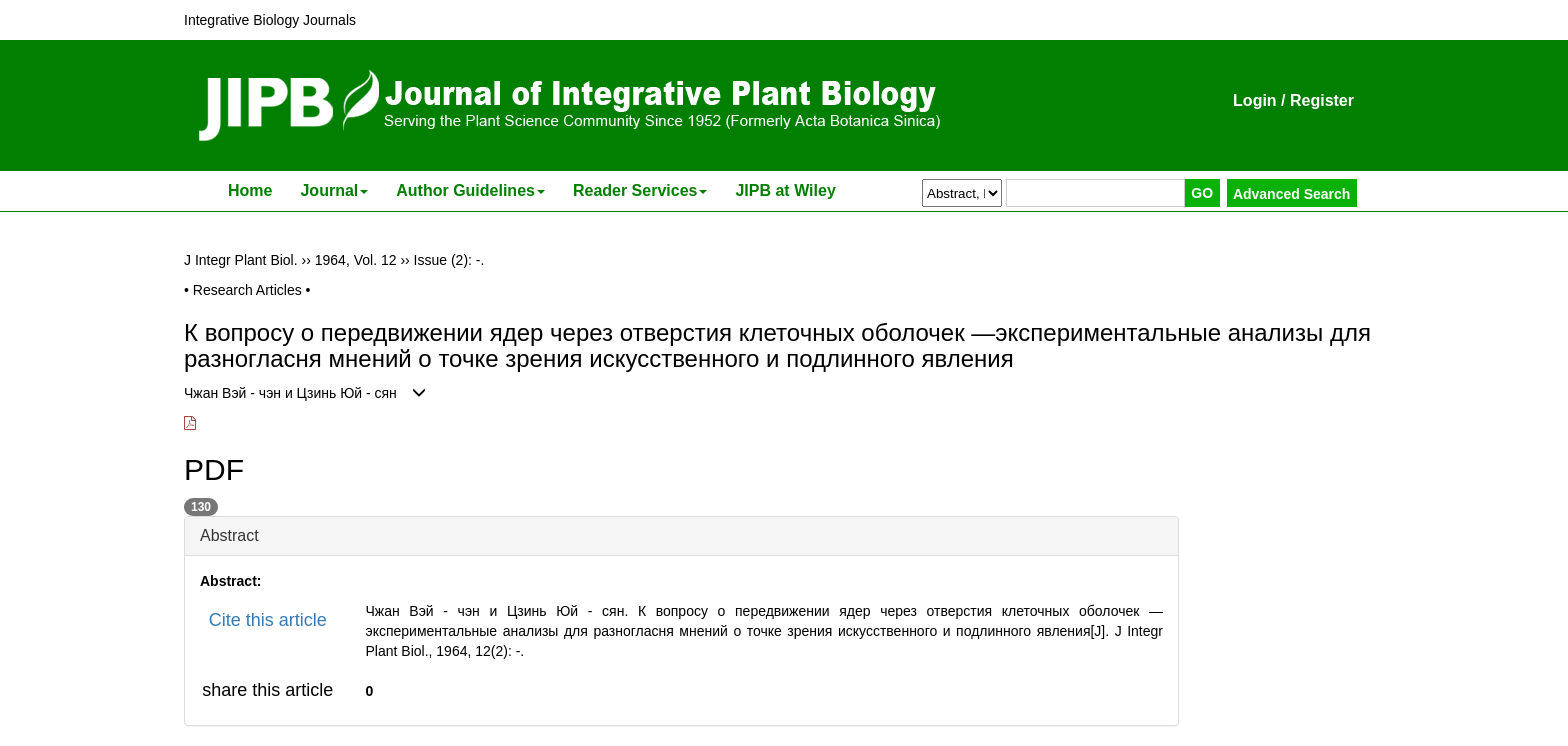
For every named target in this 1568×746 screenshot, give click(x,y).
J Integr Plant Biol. (241, 260)
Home (250, 190)
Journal (334, 190)
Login (1255, 100)
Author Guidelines (470, 190)
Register (1322, 100)
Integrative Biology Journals (270, 20)
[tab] (681, 536)
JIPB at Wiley (785, 190)
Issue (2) (441, 260)
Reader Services (640, 190)
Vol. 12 (375, 260)
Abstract (229, 535)
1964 (330, 260)
